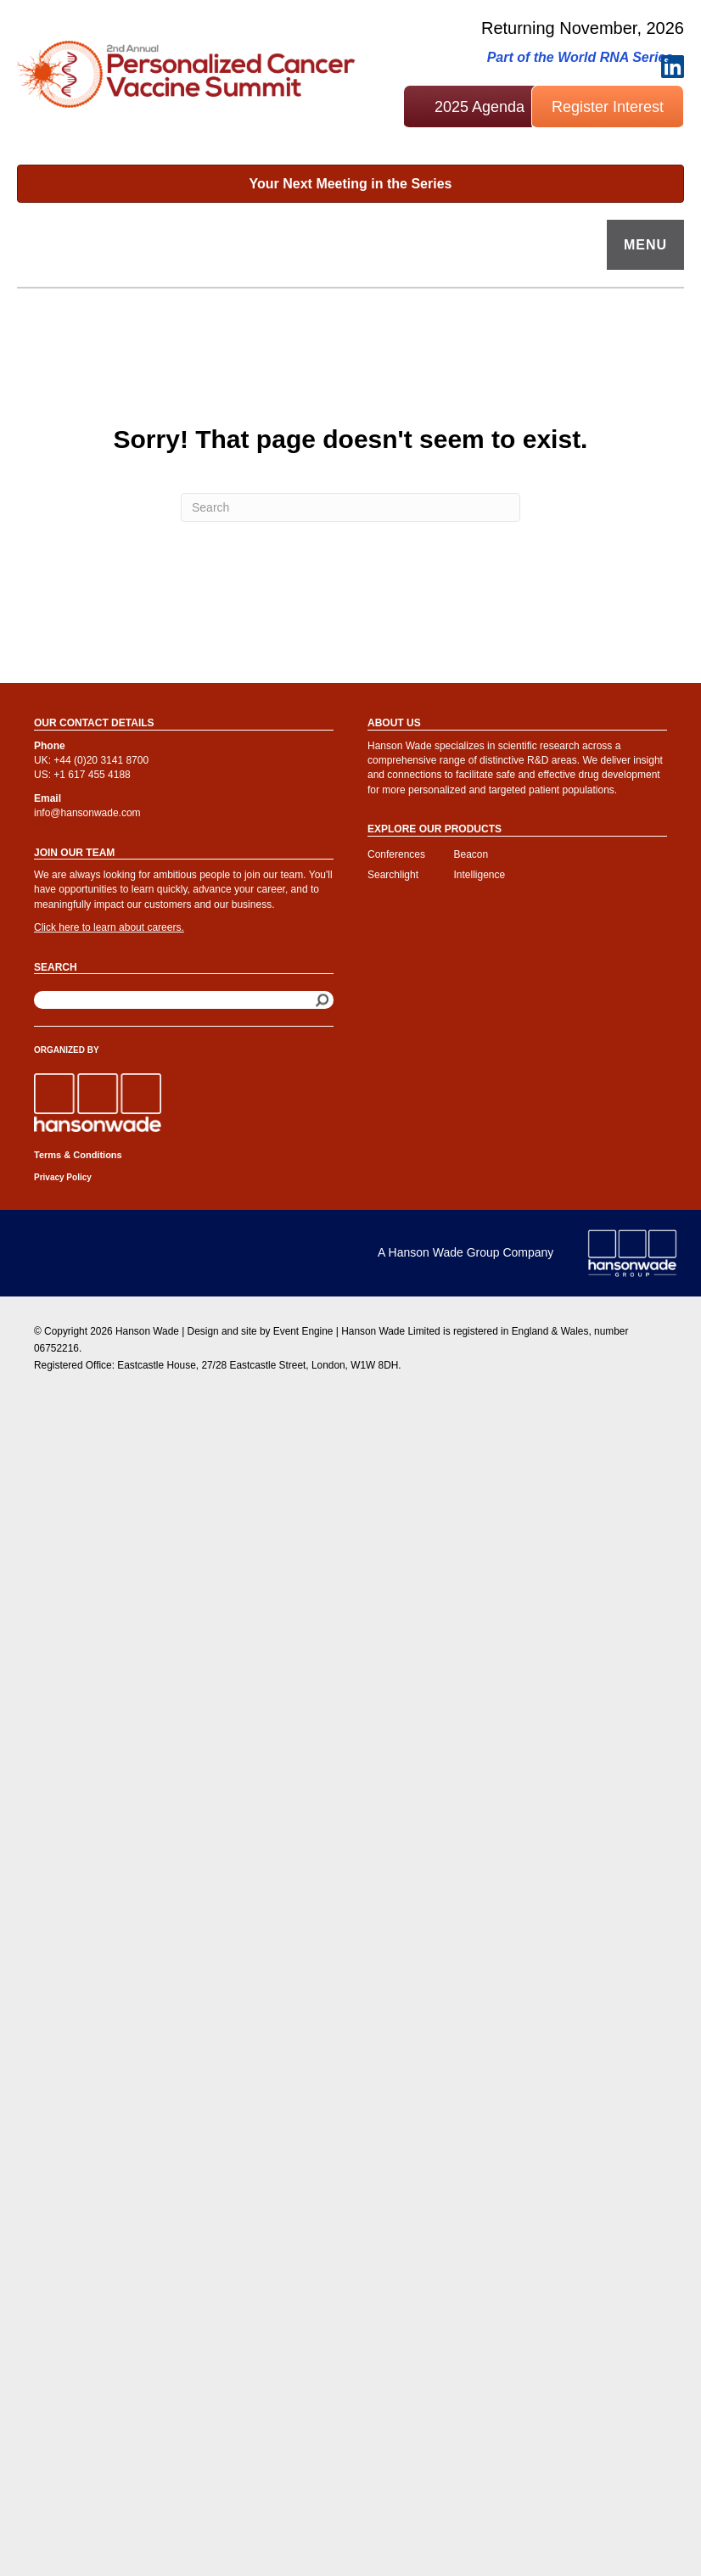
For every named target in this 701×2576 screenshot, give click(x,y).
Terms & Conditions (78, 1155)
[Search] (350, 507)
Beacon (471, 854)
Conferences (396, 854)
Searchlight (392, 875)
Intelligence (480, 875)
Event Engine (303, 1331)
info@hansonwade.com (87, 813)
